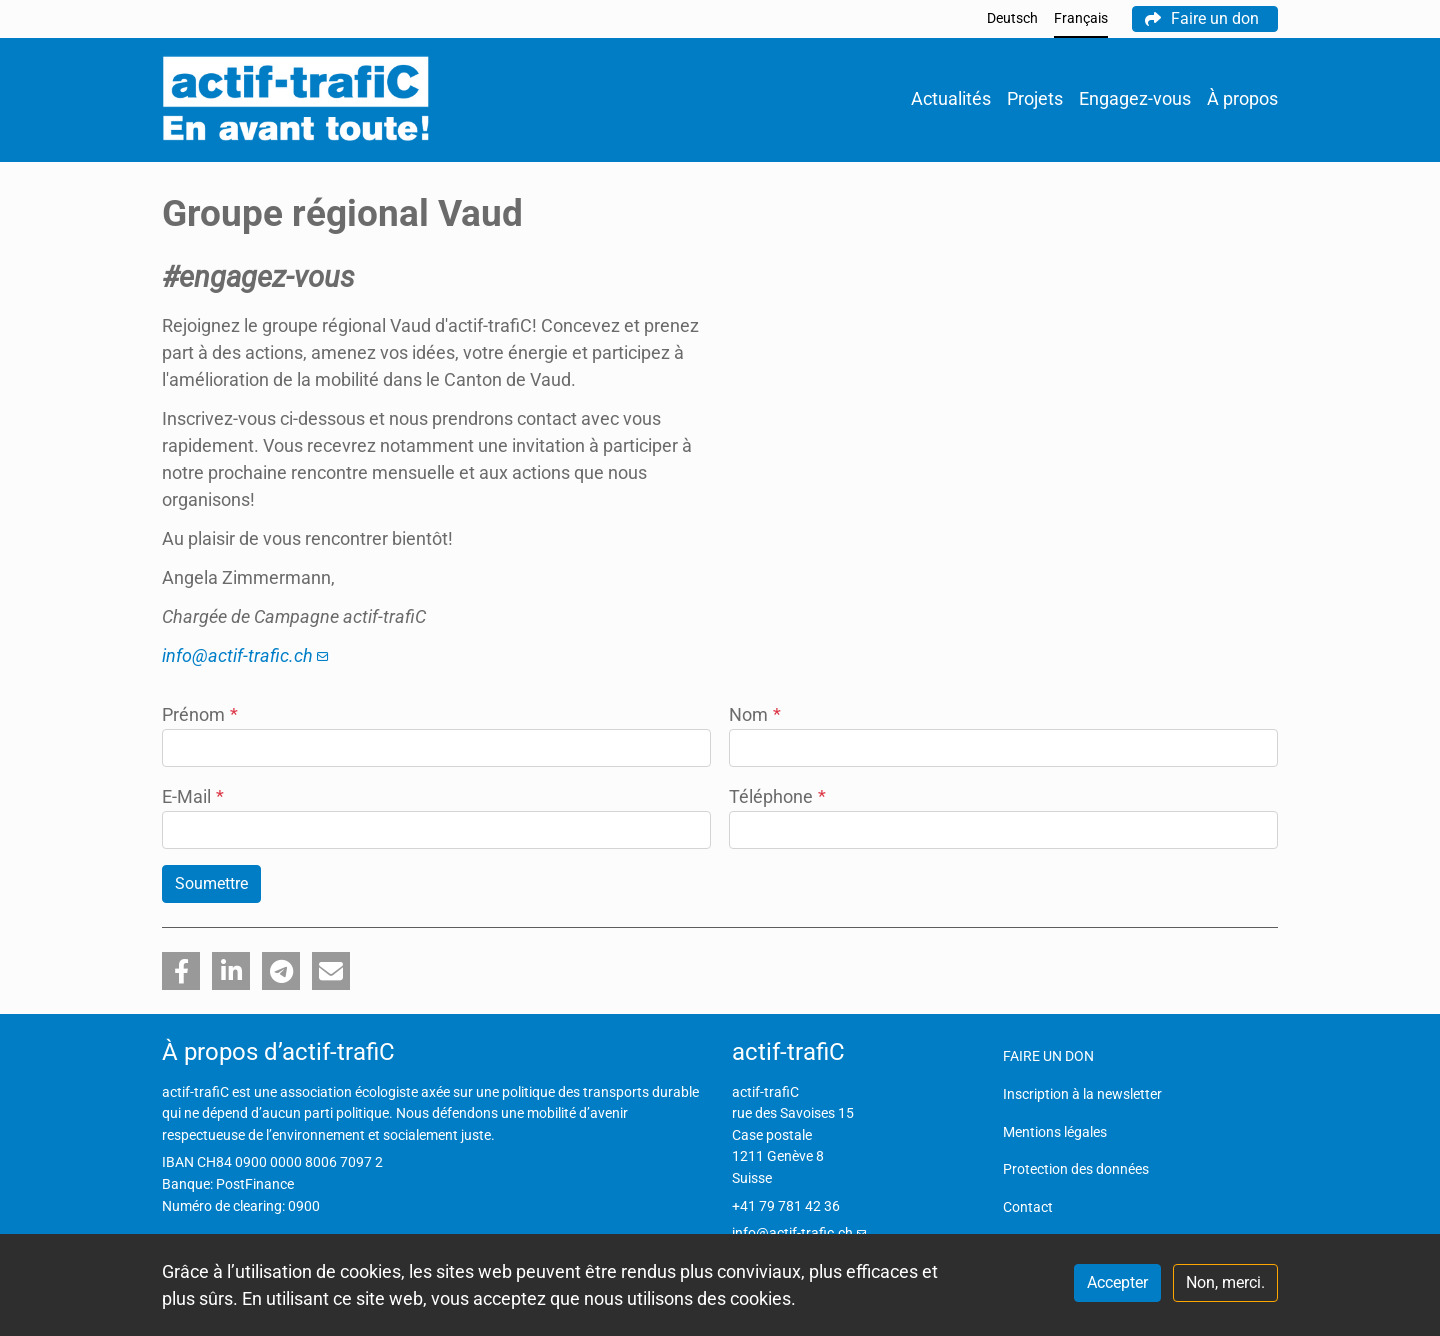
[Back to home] (295, 100)
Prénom (200, 714)
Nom (755, 714)
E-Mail (193, 796)
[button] (181, 971)
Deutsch (1012, 18)
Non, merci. (1225, 1282)
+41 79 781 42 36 (786, 1206)
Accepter (1117, 1282)
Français (1081, 18)
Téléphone (777, 796)
